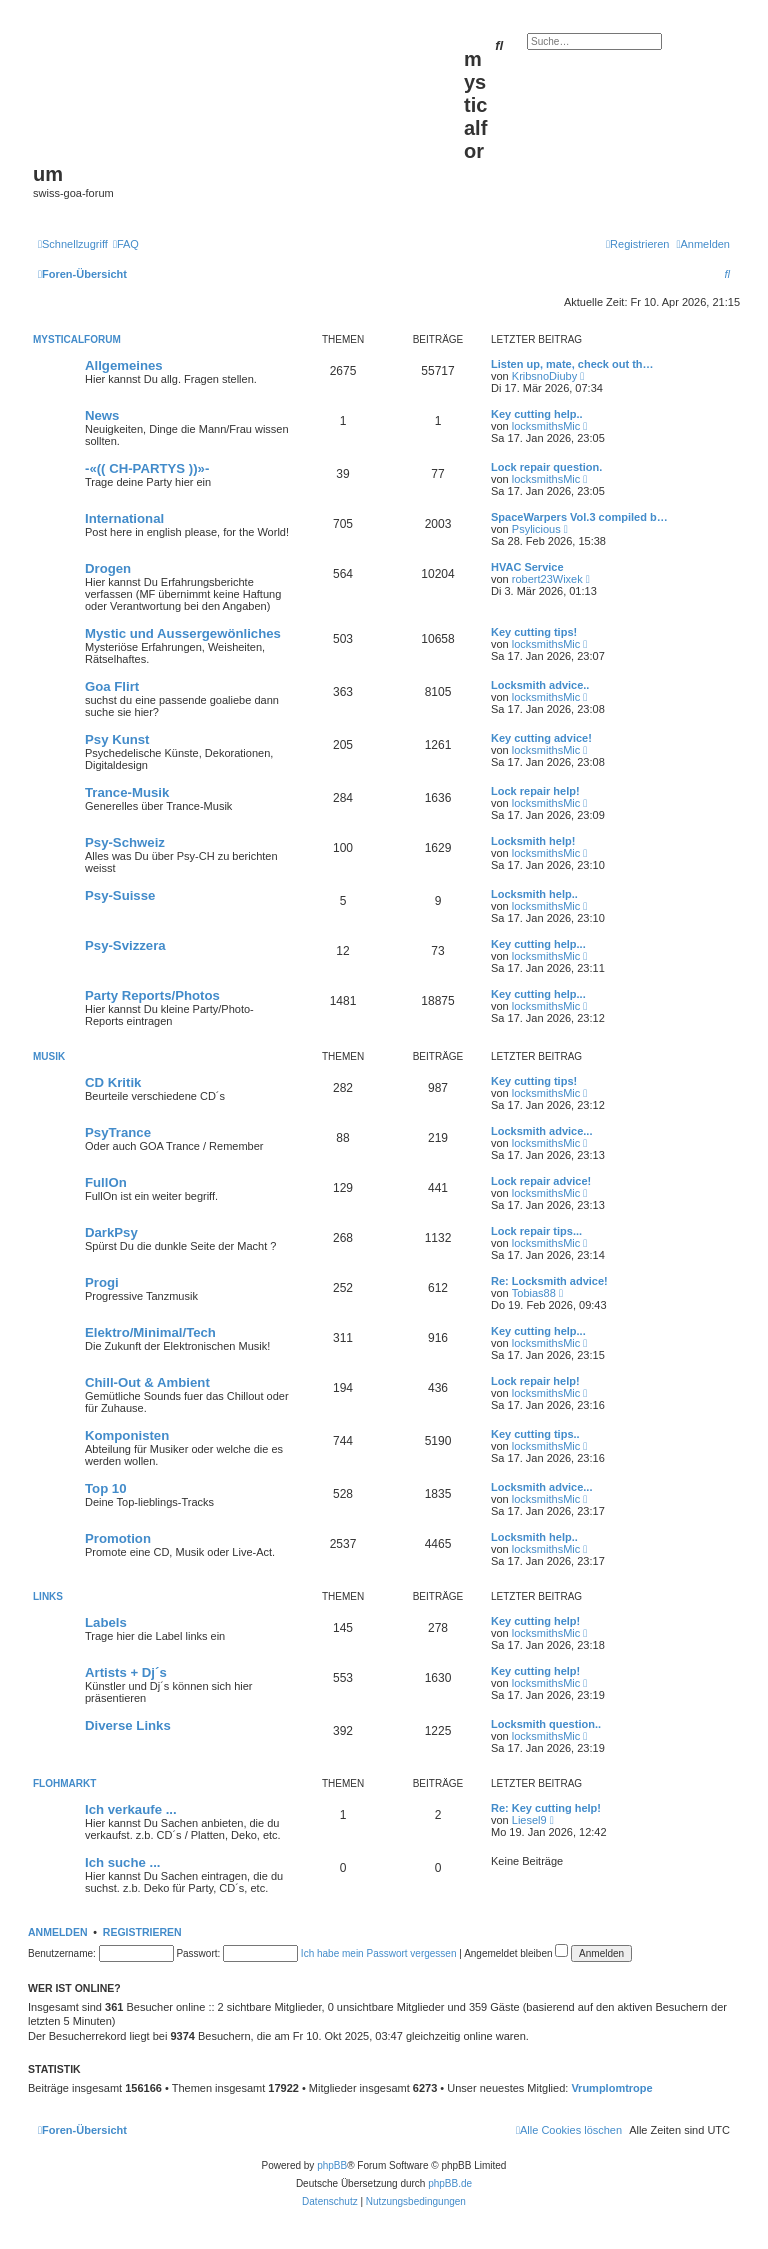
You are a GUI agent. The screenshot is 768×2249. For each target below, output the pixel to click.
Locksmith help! (533, 841)
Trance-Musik (127, 792)
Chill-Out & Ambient (147, 1382)
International (124, 518)
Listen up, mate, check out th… (572, 364)
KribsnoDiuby (544, 376)
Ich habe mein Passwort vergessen (379, 1953)
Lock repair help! (535, 791)
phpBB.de (450, 2183)
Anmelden (58, 1932)
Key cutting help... (538, 944)
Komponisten (127, 1435)
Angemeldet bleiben (516, 1953)
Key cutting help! (535, 1621)
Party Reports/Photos (152, 995)
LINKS (48, 1596)
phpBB (332, 2165)
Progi (102, 1282)
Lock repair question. (546, 467)
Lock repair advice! (541, 1181)
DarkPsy (111, 1232)
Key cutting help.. (537, 414)
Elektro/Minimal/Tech (150, 1332)
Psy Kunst (117, 739)
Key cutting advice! (541, 738)
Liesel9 (529, 1820)
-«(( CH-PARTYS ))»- (147, 468)
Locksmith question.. (546, 1724)
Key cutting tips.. (535, 1434)
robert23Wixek (547, 579)
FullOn (106, 1182)
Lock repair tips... (536, 1231)
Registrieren (142, 1932)
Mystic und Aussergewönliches (183, 633)
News (102, 415)
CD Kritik (113, 1082)
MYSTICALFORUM (77, 339)
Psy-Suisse (120, 895)
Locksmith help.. (534, 894)
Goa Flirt (112, 686)
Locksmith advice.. (540, 685)
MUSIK (49, 1056)
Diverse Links (128, 1725)
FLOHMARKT (64, 1783)
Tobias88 (534, 1293)
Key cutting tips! (534, 632)
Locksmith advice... (541, 1131)
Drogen (108, 568)
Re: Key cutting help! (546, 1808)
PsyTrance (118, 1132)
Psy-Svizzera (125, 945)
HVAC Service (527, 567)
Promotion (118, 1538)
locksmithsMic (546, 426)
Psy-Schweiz (125, 842)
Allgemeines (124, 365)
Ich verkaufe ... (131, 1809)
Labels (106, 1622)
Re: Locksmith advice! (549, 1281)
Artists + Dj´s (126, 1672)
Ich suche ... (123, 1862)
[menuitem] (126, 244)
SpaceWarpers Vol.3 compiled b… (579, 517)
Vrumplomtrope (611, 2088)
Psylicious (536, 529)
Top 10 (106, 1488)
